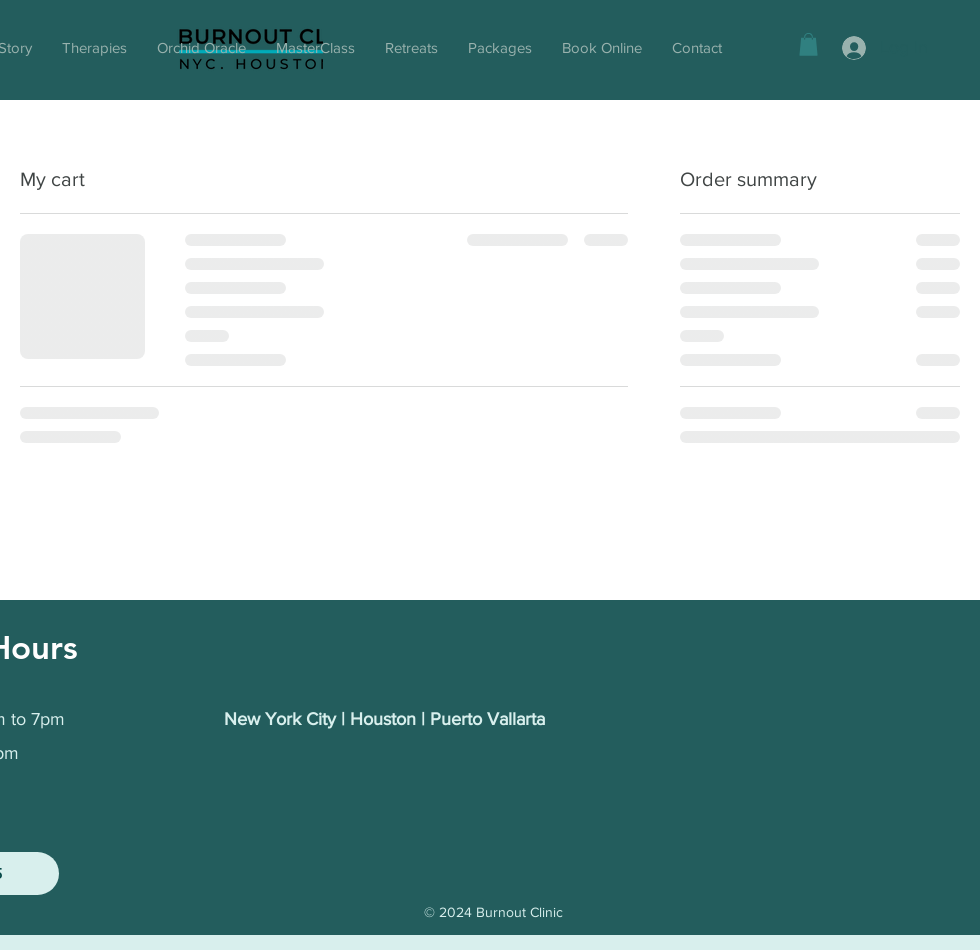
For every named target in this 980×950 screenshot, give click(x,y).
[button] (808, 44)
